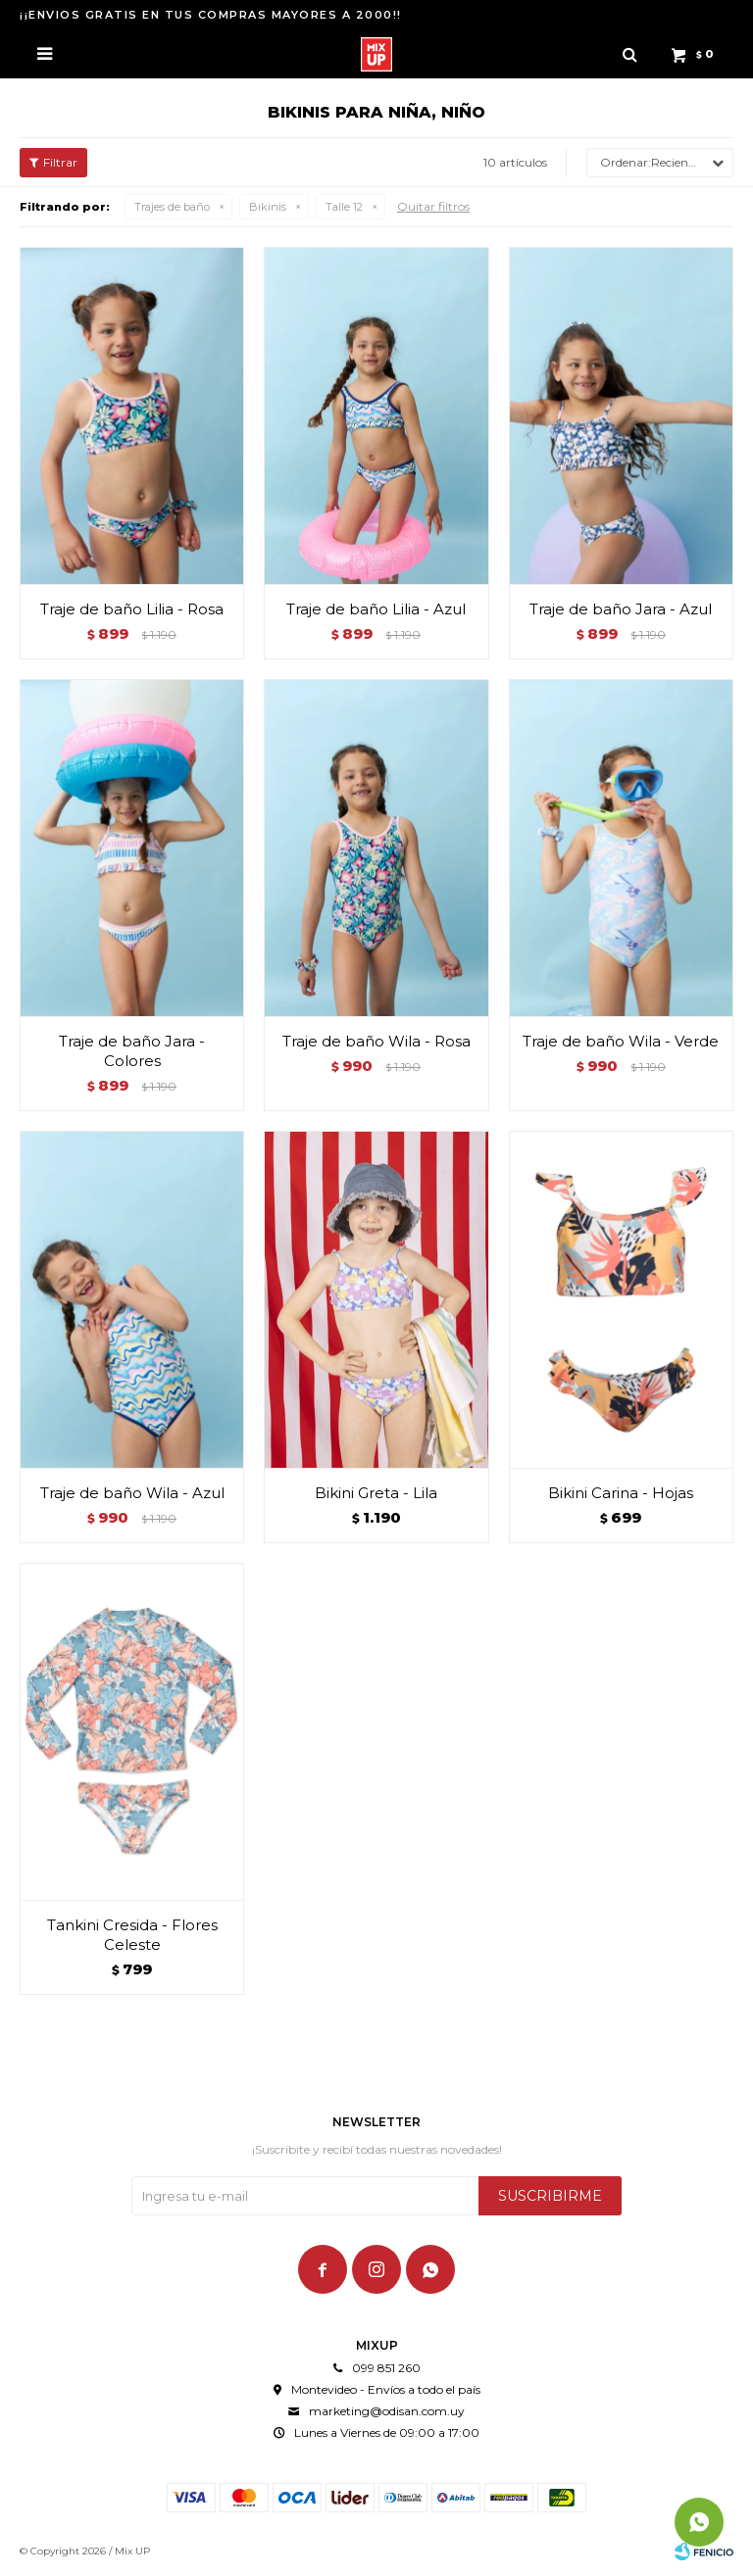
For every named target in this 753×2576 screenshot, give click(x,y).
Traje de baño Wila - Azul (132, 1492)
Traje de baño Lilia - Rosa (132, 609)
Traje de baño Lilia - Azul (376, 609)
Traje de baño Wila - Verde (621, 1041)
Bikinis (267, 207)
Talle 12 (344, 207)
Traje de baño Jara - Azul (620, 609)
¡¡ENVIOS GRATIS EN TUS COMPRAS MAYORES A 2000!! (211, 15)
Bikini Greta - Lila (376, 1492)
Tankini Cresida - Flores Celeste (132, 1935)
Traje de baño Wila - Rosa (376, 1041)
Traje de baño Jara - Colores (132, 1051)
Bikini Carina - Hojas (620, 1492)
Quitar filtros (433, 206)
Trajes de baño (172, 207)
